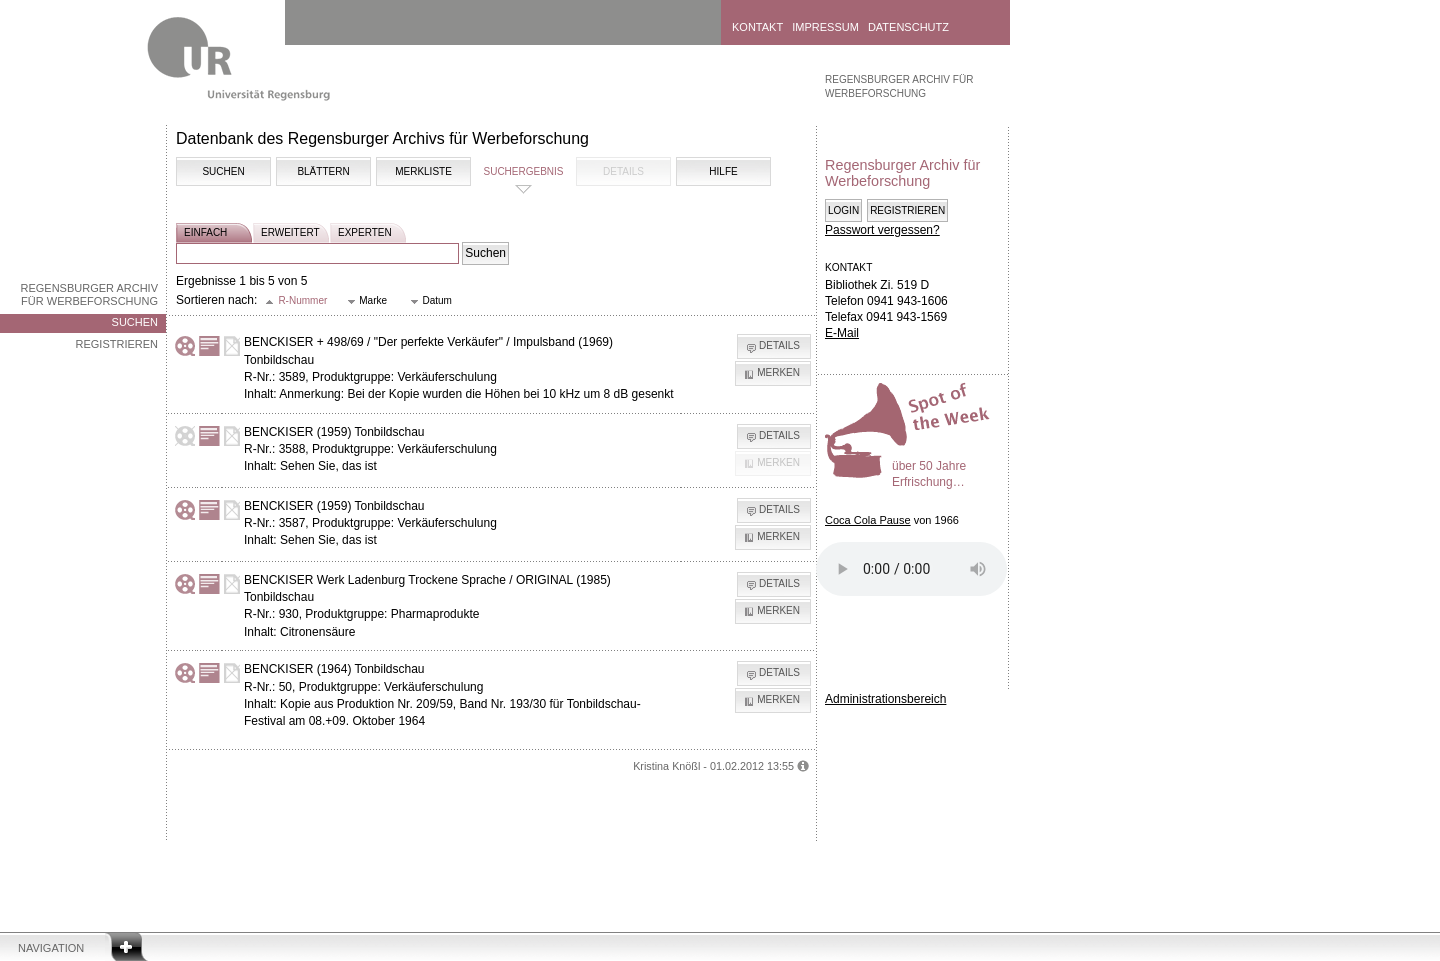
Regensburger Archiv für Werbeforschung (89, 294)
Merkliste (423, 171)
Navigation (51, 948)
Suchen (135, 322)
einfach (205, 232)
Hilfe (723, 171)
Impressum (825, 27)
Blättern (323, 171)
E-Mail (842, 333)
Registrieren (116, 344)
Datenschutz (908, 27)
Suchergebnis (523, 171)
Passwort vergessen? (882, 230)
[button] (297, 301)
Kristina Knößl (666, 766)
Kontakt (757, 27)
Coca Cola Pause (868, 520)
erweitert (290, 232)
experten (365, 232)
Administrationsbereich (885, 699)
